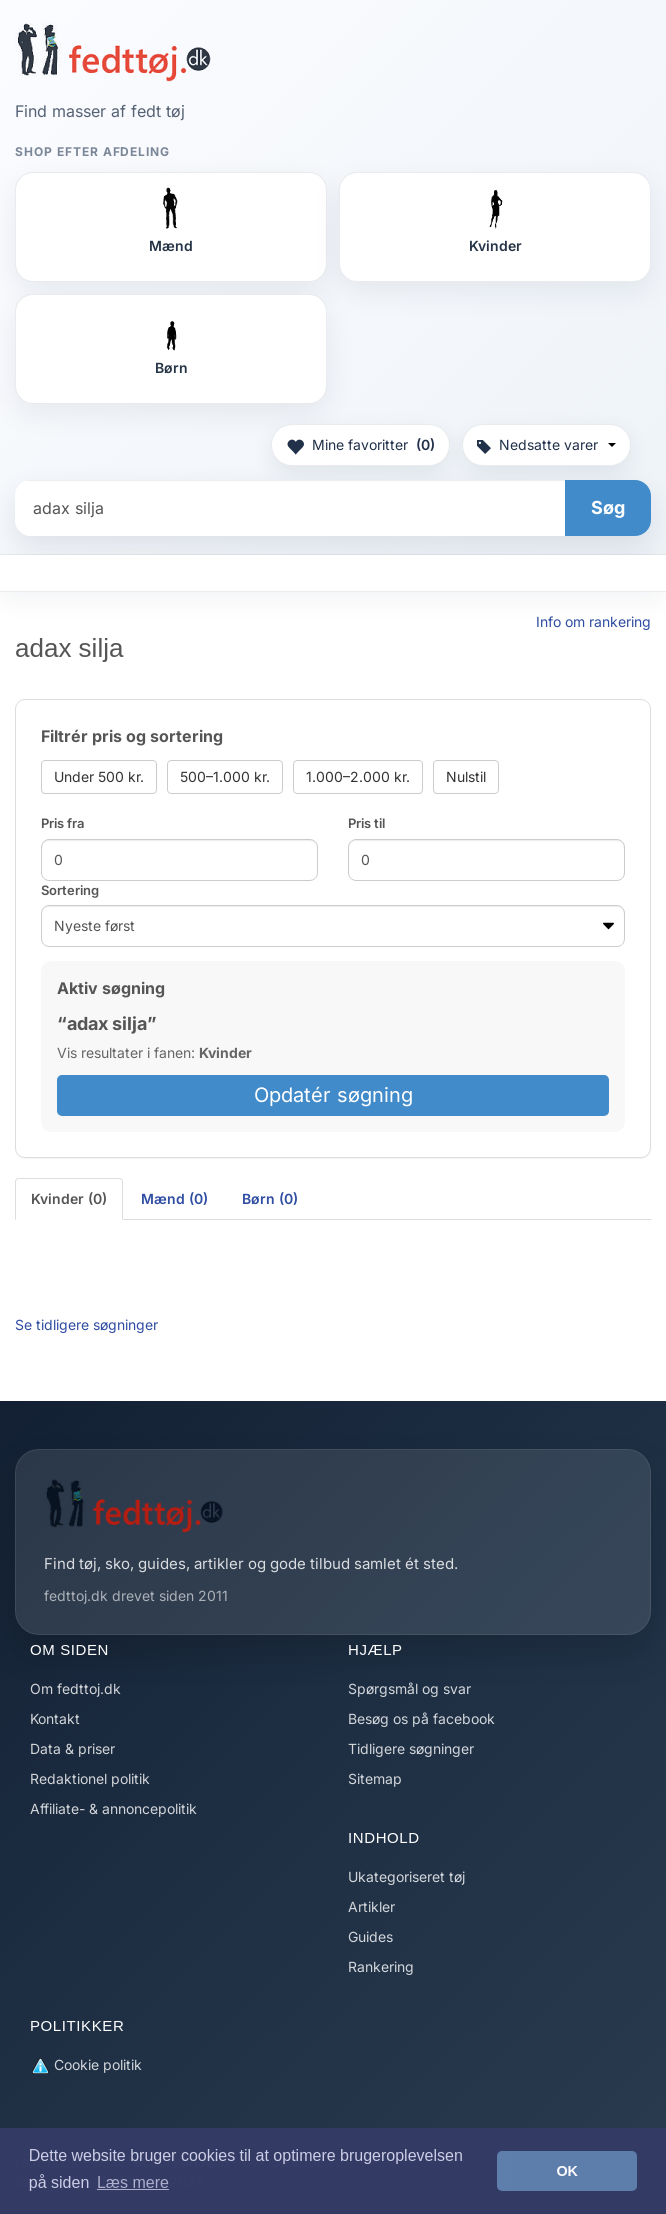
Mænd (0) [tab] (174, 1198)
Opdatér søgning (333, 1095)
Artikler (371, 1906)
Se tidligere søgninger (86, 1324)
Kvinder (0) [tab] (69, 1198)
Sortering (70, 890)
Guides (370, 1936)
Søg (608, 507)
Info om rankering (593, 621)
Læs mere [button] (133, 2182)
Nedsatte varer (546, 444)
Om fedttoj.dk (75, 1688)
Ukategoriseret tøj (406, 1876)
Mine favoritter (360, 445)
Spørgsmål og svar (409, 1688)
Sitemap (375, 1778)
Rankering (381, 1966)
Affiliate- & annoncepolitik (113, 1808)
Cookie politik (86, 2065)
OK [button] (567, 2171)
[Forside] (113, 52)
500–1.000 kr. (225, 776)
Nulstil (466, 776)
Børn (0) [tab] (270, 1198)
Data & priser (72, 1748)
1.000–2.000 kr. (358, 776)
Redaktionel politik (90, 1778)
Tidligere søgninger (411, 1748)
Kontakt (55, 1718)
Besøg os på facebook (421, 1718)
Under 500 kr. (99, 776)
